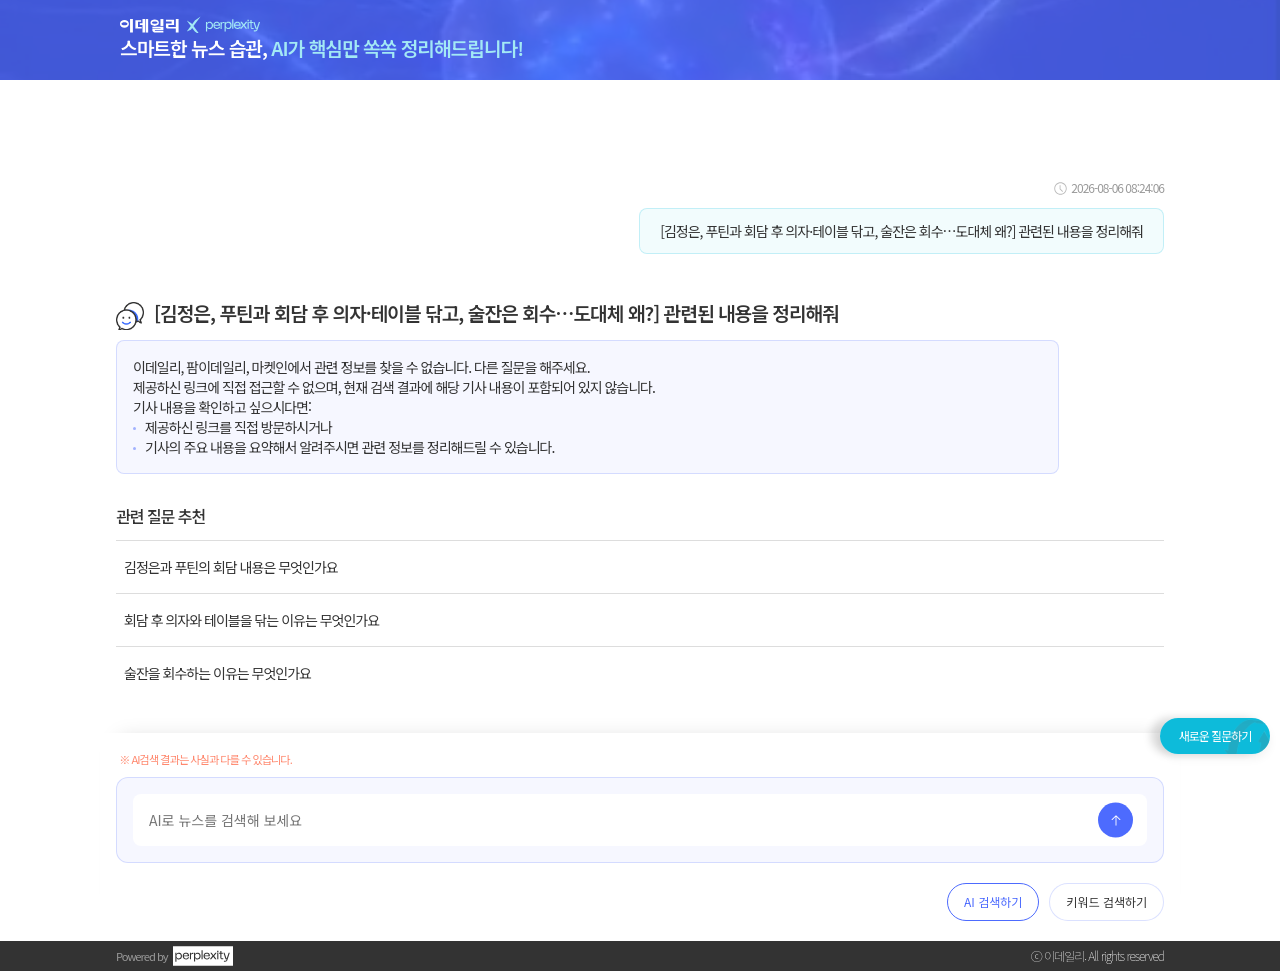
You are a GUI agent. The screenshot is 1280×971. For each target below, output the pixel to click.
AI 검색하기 (993, 901)
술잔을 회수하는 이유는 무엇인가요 (217, 673)
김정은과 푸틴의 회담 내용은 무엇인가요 (231, 567)
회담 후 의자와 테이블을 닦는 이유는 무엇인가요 (251, 620)
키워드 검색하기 (1106, 901)
